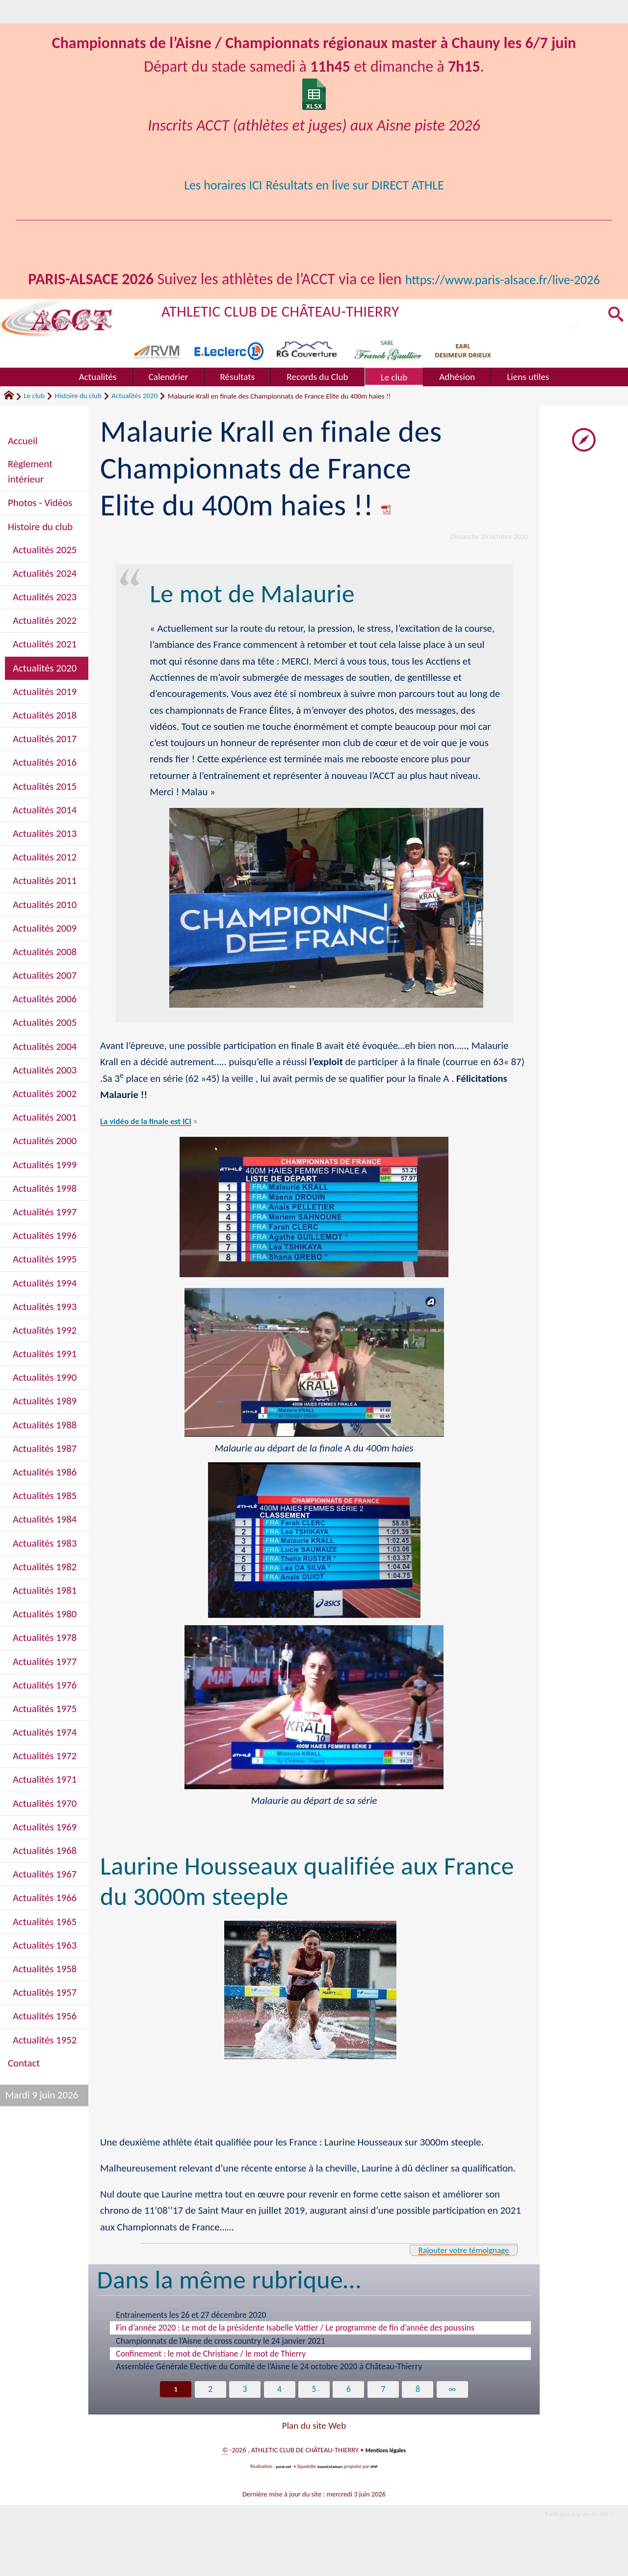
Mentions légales (385, 2474)
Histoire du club (78, 419)
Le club (34, 419)
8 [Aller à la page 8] (420, 2413)
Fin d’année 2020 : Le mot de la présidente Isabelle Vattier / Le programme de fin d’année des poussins (295, 2351)
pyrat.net (279, 2491)
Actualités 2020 (134, 419)
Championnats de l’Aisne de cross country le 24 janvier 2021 (220, 2364)
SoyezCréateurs (331, 2491)
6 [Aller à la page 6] (349, 2413)
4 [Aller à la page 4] (279, 2413)
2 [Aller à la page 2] (208, 2413)
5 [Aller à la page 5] (314, 2413)
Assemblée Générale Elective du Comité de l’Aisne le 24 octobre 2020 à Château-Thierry (269, 2390)
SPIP (378, 2491)
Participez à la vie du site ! (567, 2541)
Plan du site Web (314, 2450)
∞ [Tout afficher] (455, 2413)
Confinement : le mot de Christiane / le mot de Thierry (211, 2377)
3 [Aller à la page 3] (243, 2413)
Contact (24, 2086)
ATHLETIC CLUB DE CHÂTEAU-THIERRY (307, 333)
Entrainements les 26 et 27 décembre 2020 (191, 2338)
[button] (614, 338)
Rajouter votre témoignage (451, 2273)
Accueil (22, 464)
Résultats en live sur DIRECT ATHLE (363, 184)
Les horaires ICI (203, 184)
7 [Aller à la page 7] (384, 2413)
